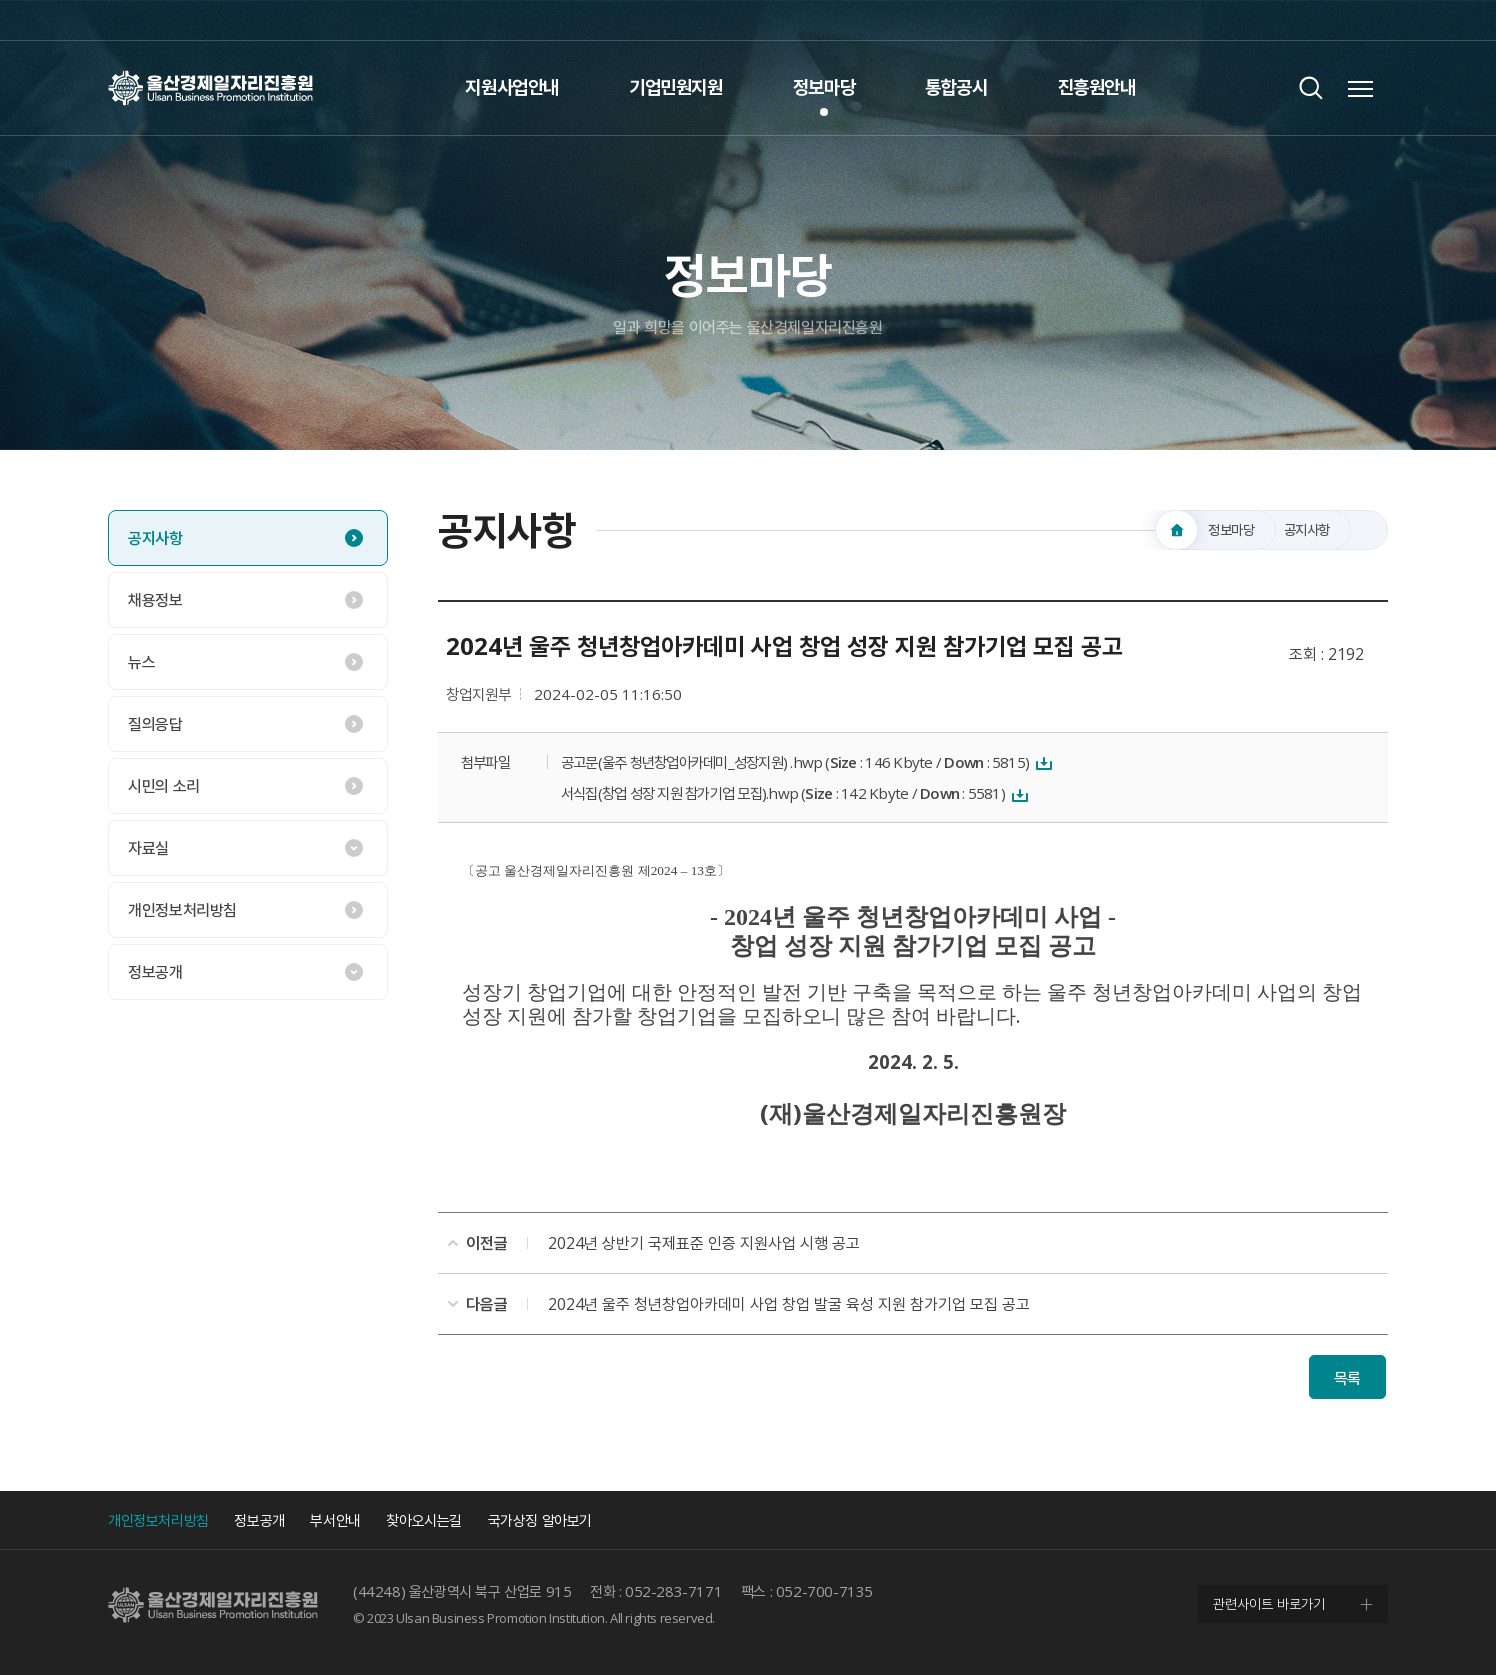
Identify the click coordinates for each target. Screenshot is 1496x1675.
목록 (1347, 1378)
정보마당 (824, 87)
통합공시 (956, 87)
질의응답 (155, 724)
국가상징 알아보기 (540, 1520)
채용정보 (155, 600)
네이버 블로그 (1368, 20)
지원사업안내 (512, 87)
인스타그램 (1328, 20)
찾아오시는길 (424, 1520)
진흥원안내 (1097, 87)
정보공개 (155, 972)
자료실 (148, 848)
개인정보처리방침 (182, 910)
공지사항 (155, 538)
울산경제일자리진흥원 (210, 87)
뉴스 (141, 662)
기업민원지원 (676, 87)
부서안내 (335, 1520)
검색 (1310, 87)
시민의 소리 (164, 786)
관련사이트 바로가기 (1269, 1603)
